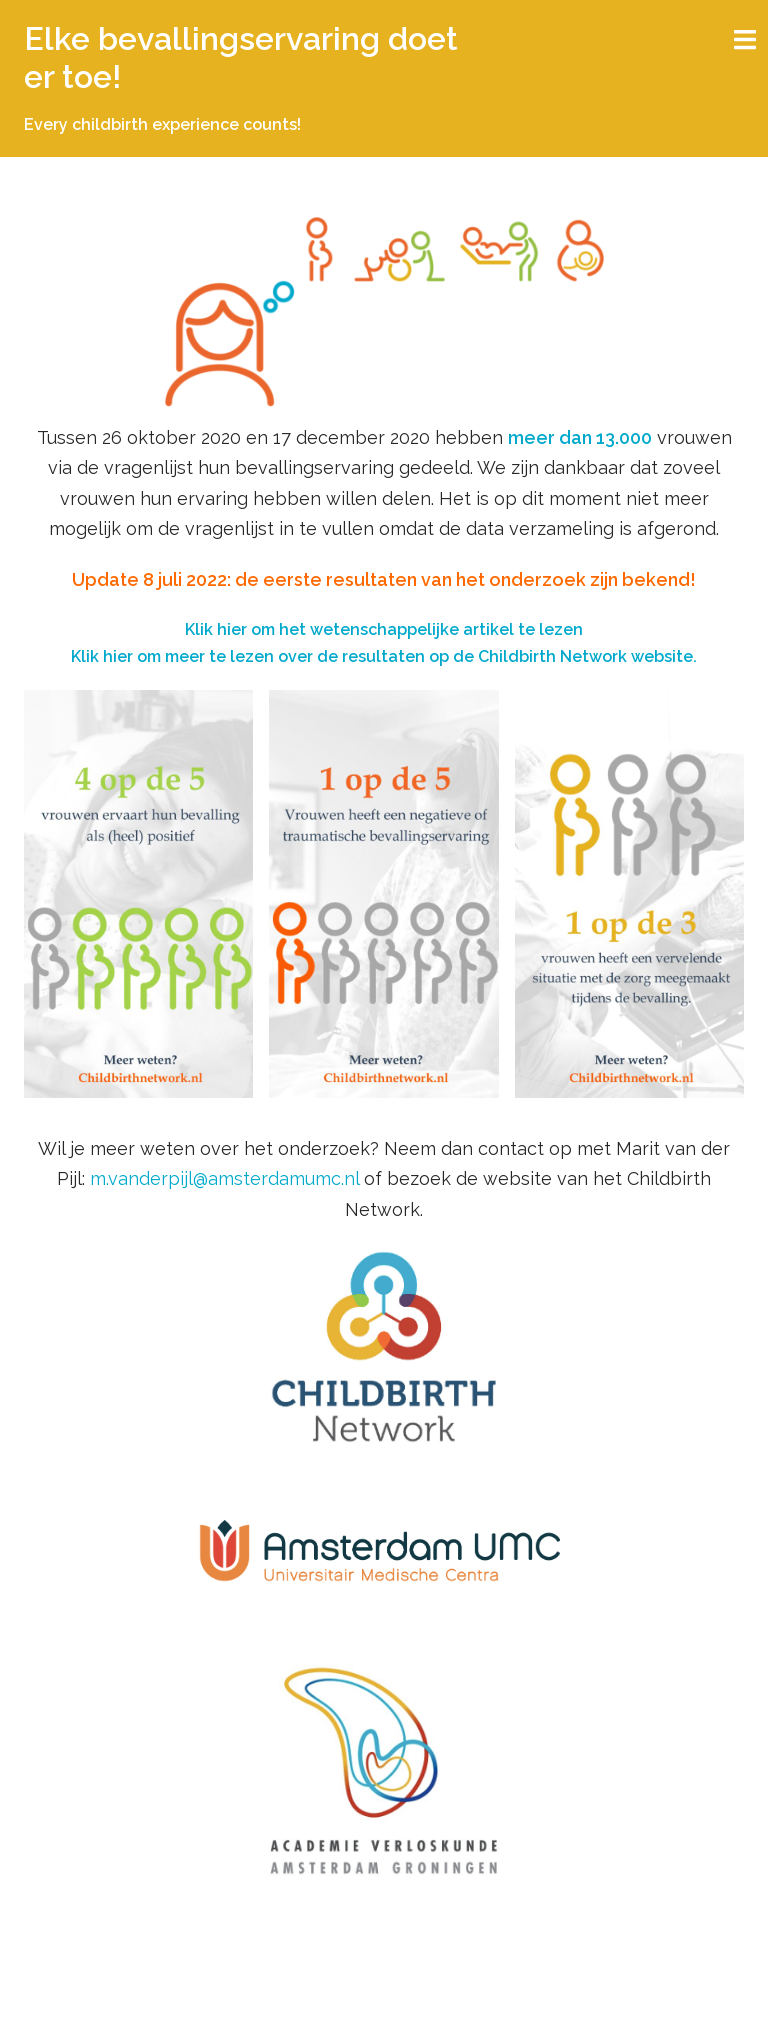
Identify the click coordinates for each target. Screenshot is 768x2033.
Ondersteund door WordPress (134, 2000)
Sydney (344, 2000)
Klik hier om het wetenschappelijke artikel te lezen (384, 629)
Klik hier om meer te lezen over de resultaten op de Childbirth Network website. (384, 656)
